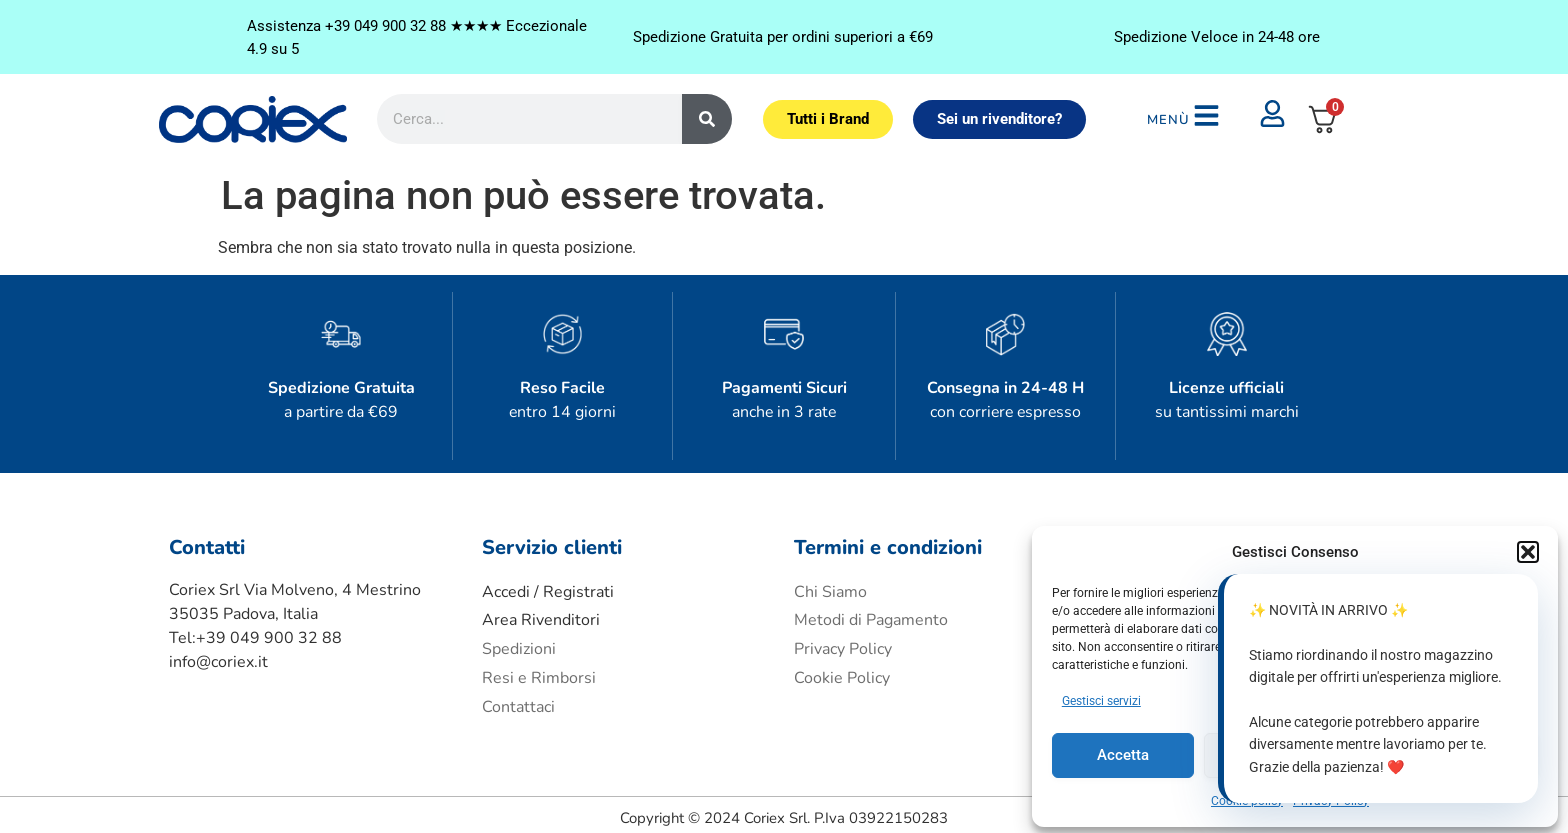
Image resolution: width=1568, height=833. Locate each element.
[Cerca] (707, 97)
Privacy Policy (1331, 797)
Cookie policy (1247, 797)
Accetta (1123, 752)
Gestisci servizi (1101, 698)
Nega (1274, 752)
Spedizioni (519, 628)
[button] (1528, 549)
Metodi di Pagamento (871, 599)
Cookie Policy (842, 657)
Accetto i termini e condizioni (1225, 625)
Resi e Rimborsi (539, 657)
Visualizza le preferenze (1446, 752)
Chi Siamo (830, 570)
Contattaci (518, 686)
